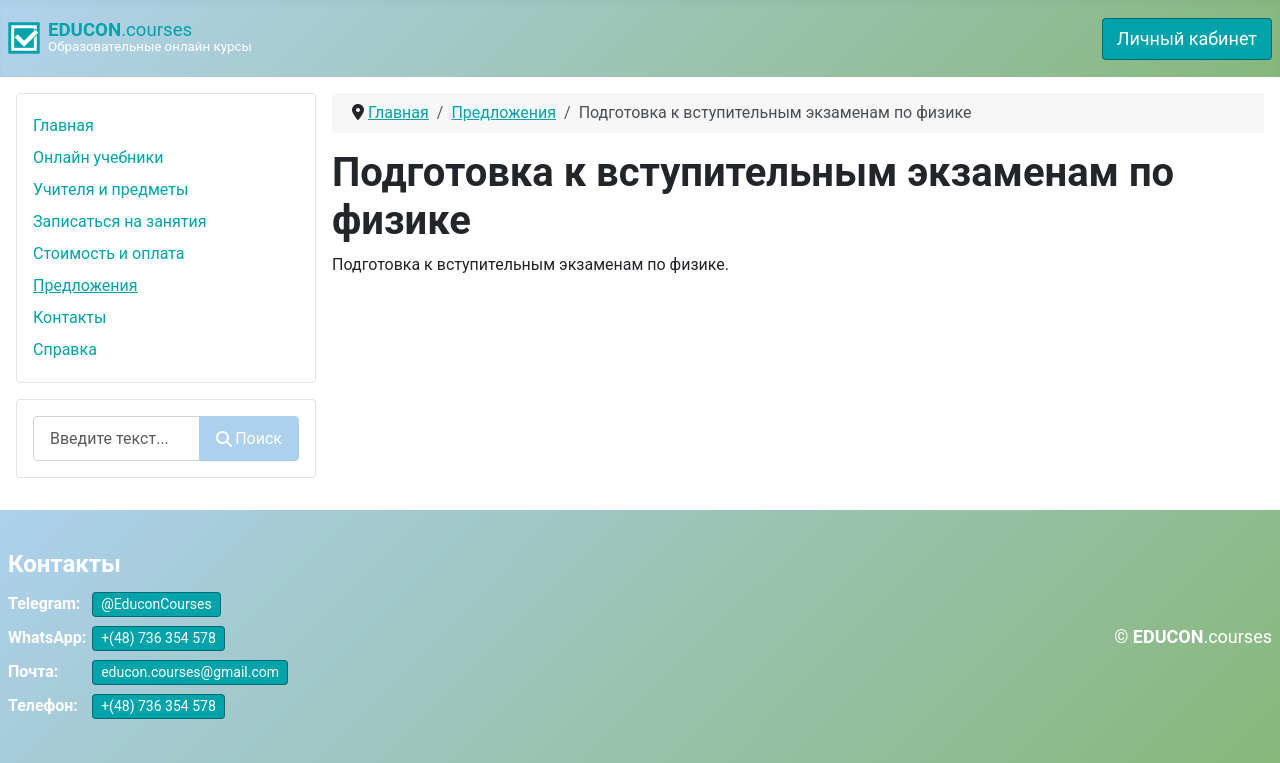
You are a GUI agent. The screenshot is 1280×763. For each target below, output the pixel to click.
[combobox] (116, 438)
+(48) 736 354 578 (158, 638)
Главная (63, 125)
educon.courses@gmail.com (190, 672)
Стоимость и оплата (109, 253)
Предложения (85, 285)
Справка (65, 349)
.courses (120, 30)
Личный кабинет (1187, 38)
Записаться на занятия (120, 221)
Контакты (69, 317)
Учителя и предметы (110, 189)
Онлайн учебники (98, 157)
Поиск (249, 438)
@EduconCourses (156, 604)
